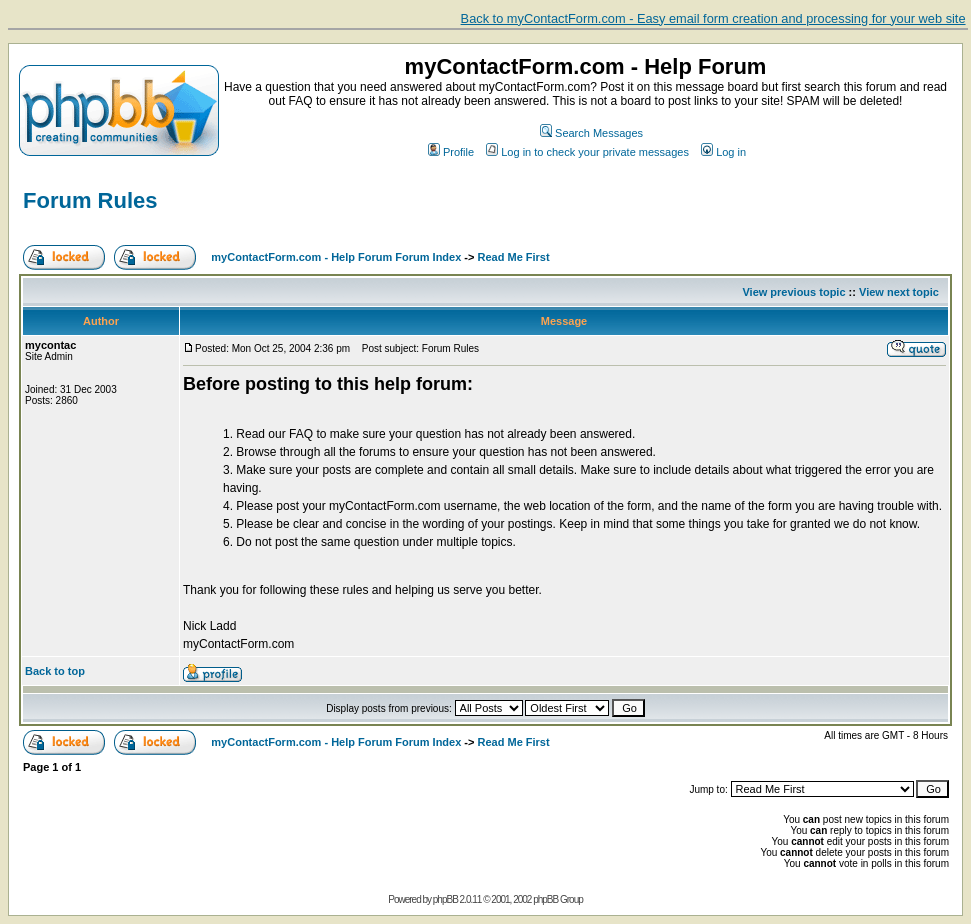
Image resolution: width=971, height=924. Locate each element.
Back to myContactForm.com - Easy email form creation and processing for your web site (713, 18)
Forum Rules (90, 200)
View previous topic (793, 292)
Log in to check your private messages (587, 152)
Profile (451, 152)
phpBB (445, 899)
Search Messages (591, 133)
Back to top (55, 671)
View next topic (899, 292)
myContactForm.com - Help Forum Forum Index (336, 257)
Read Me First (514, 257)
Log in (723, 152)
